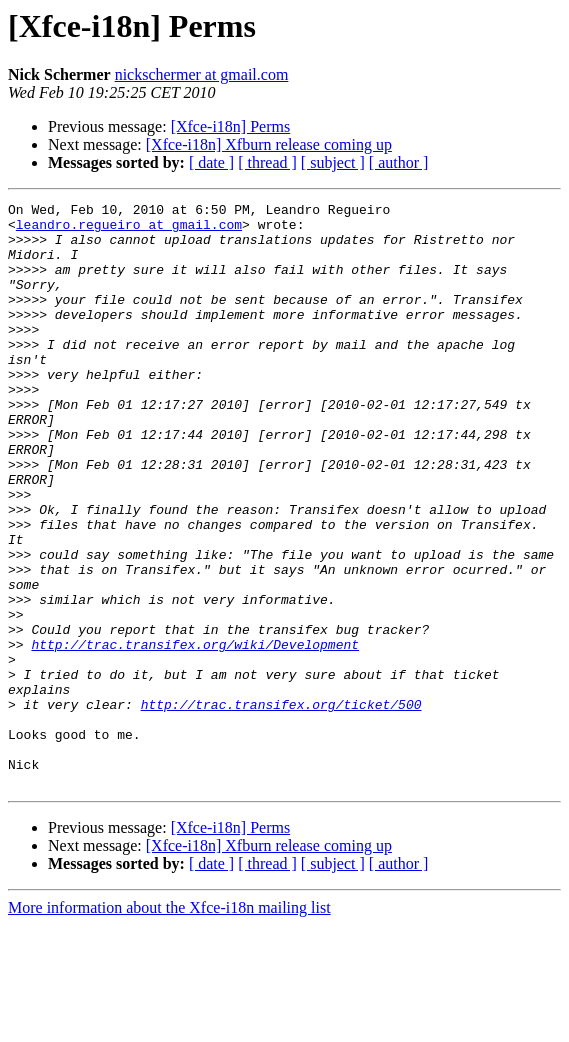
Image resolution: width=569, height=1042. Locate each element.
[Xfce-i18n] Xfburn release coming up (269, 144)
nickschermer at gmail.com (202, 74)
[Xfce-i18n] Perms (231, 126)
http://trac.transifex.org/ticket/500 (281, 806)
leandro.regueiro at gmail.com (129, 230)
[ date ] (211, 162)
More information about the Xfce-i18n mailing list (169, 1024)
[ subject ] (333, 162)
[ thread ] (267, 162)
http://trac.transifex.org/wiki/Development (195, 734)
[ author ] (399, 162)
